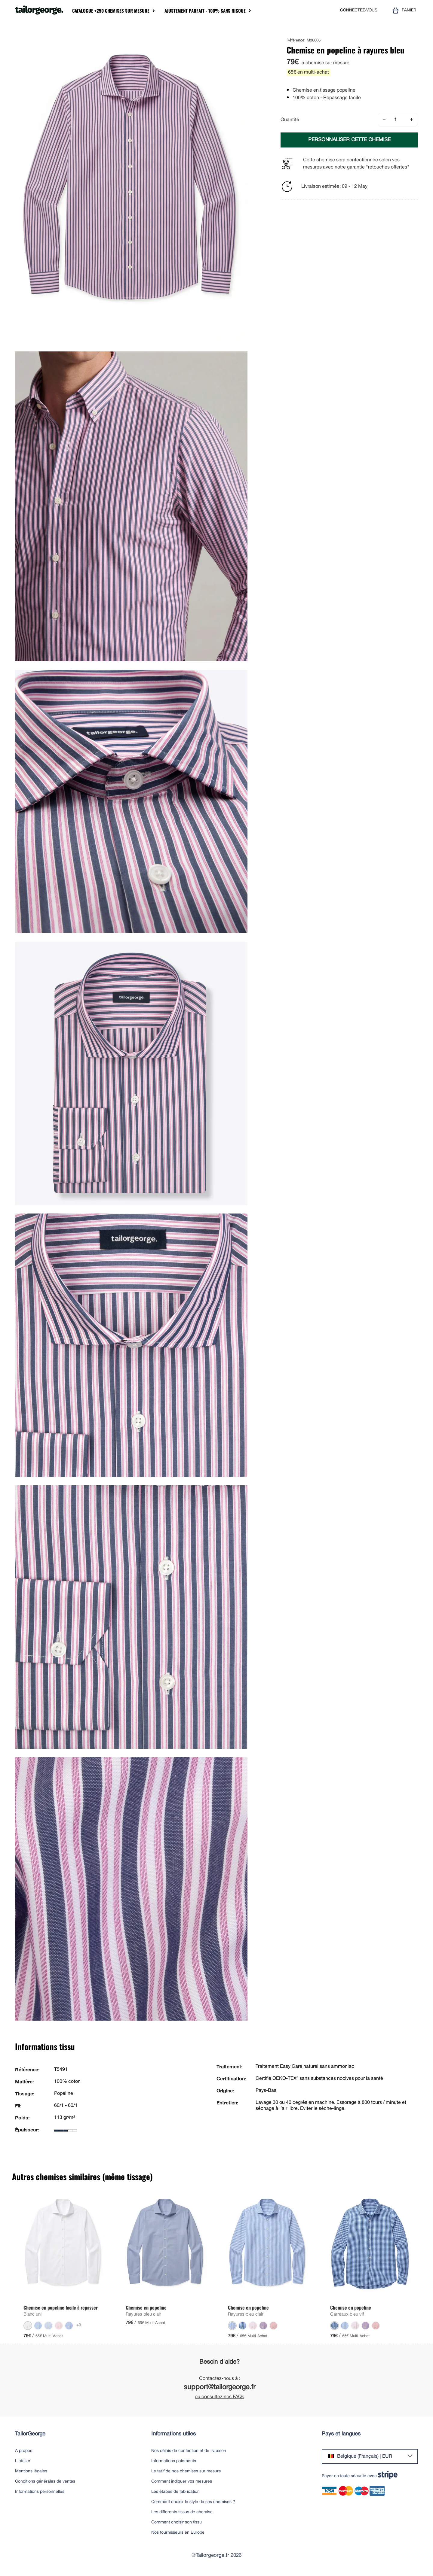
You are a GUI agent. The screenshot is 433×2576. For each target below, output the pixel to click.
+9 (78, 2325)
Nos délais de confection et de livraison (188, 2451)
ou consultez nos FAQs (219, 2397)
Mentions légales (31, 2471)
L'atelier (22, 2461)
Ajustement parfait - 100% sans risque (205, 10)
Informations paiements (173, 2461)
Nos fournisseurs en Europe (177, 2533)
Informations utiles (173, 2434)
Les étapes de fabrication (175, 2492)
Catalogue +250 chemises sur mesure (110, 10)
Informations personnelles (39, 2492)
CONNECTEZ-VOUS (358, 10)
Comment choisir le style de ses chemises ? (193, 2502)
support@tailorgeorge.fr (220, 2387)
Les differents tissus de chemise (182, 2512)
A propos (23, 2451)
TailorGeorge (30, 2434)
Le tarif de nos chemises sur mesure (186, 2471)
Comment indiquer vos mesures (181, 2481)
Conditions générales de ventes (45, 2481)
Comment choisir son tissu (176, 2522)
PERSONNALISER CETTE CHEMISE (349, 140)
